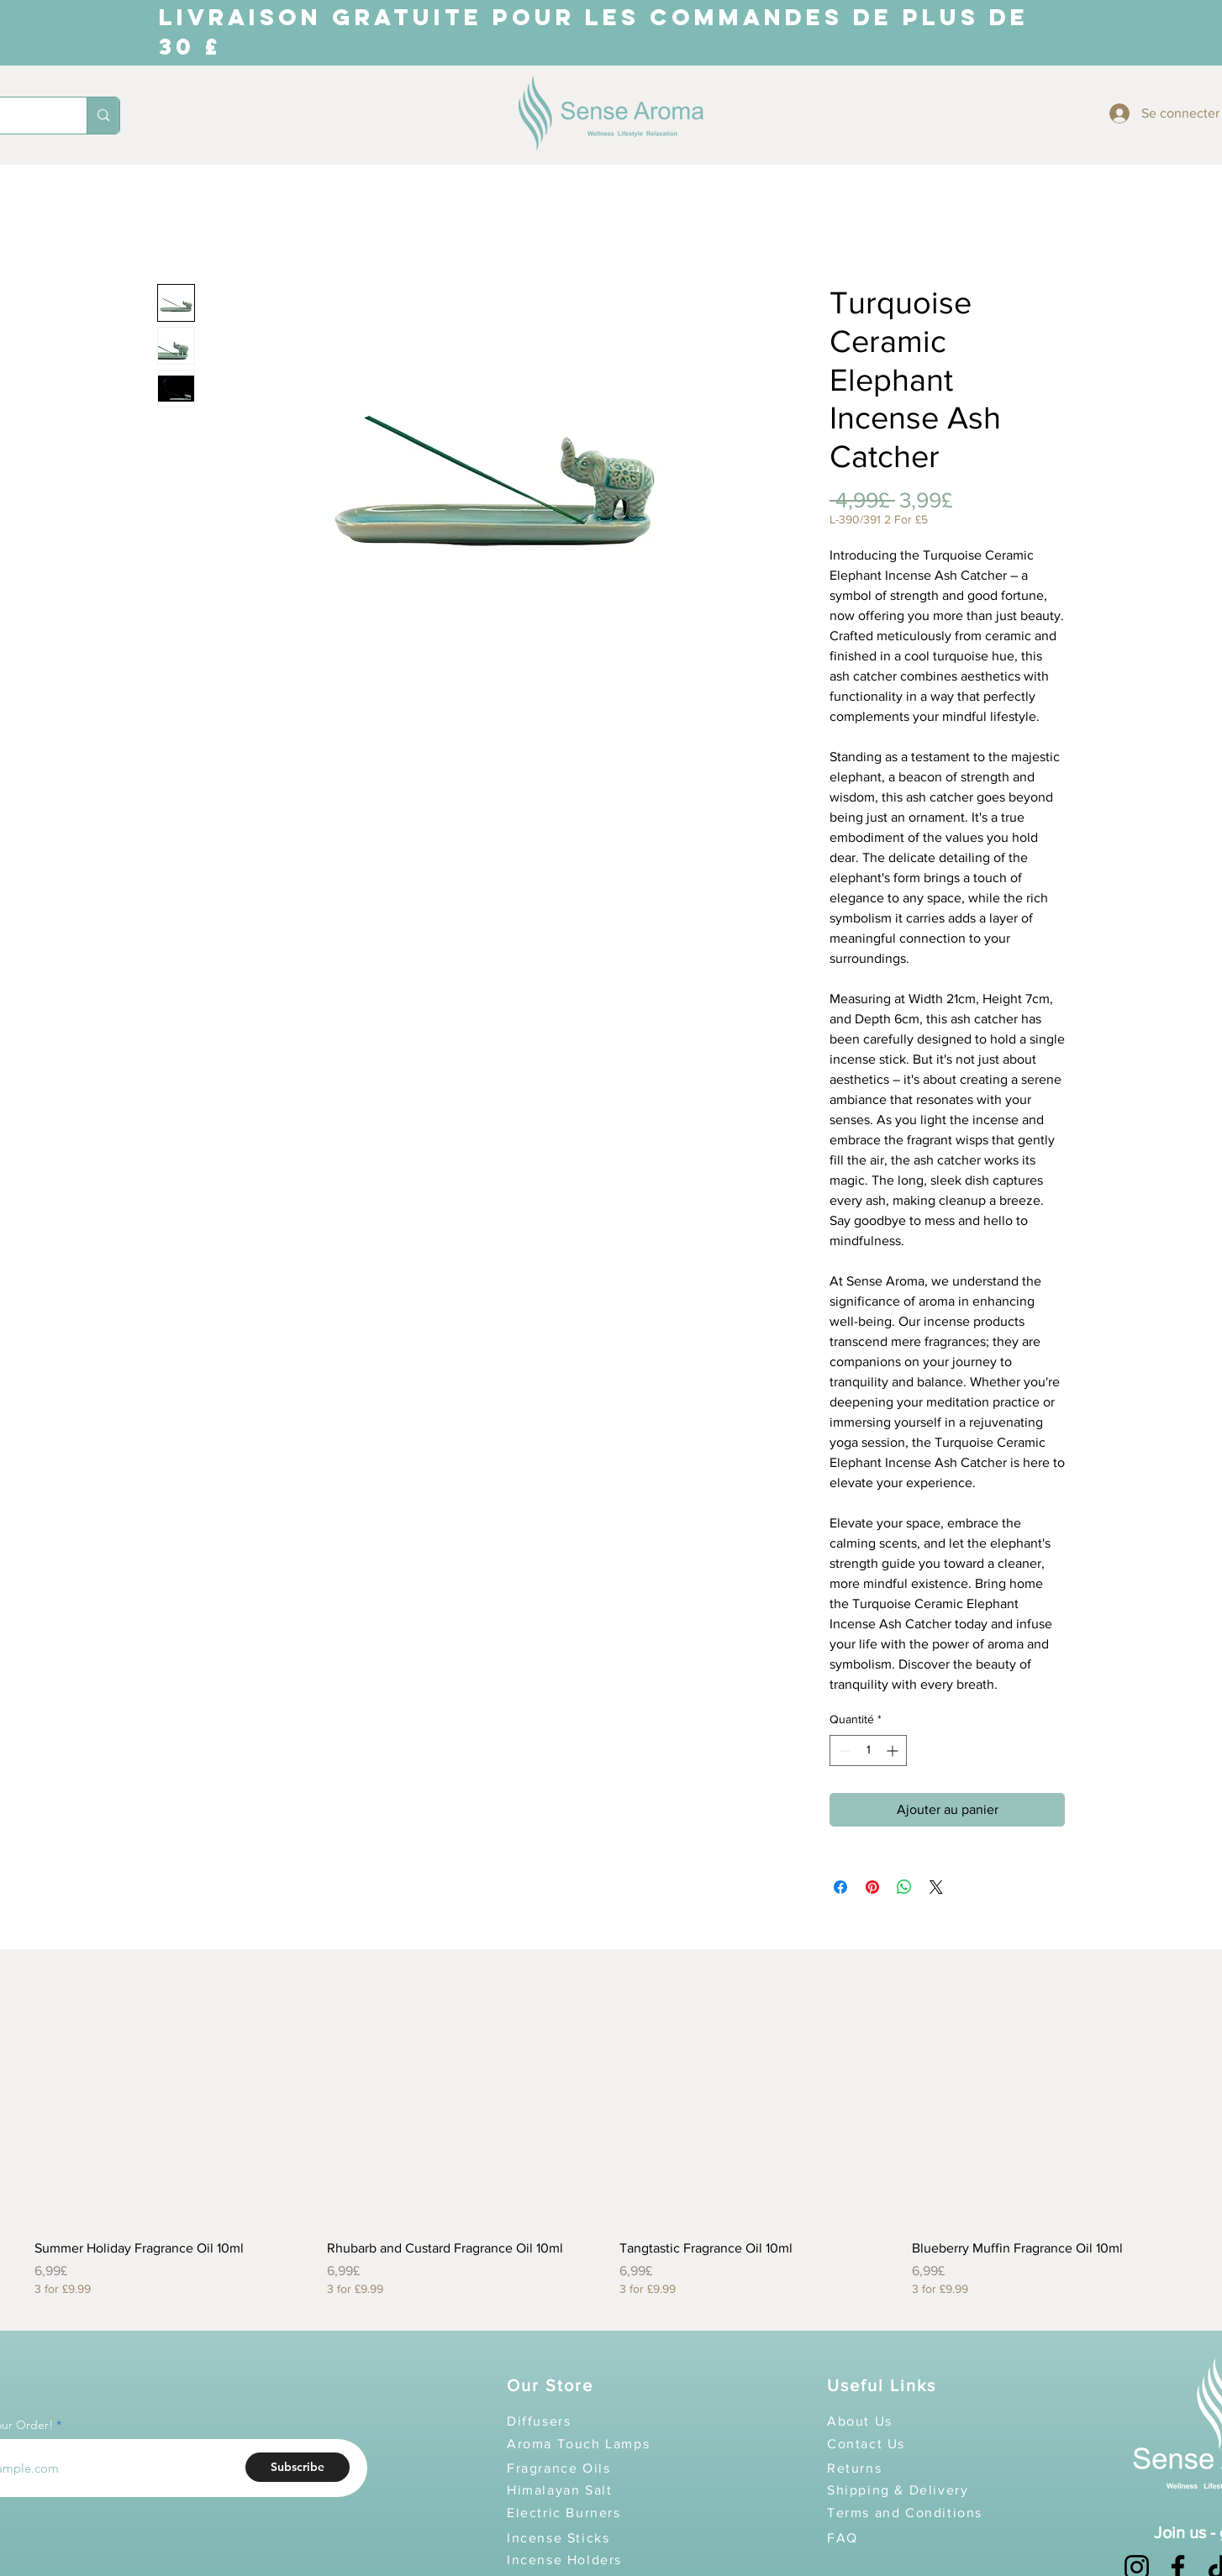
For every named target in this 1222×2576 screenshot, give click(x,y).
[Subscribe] (297, 2467)
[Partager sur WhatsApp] (904, 1887)
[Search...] (103, 115)
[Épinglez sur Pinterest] (872, 1887)
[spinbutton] (868, 1750)
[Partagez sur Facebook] (840, 1887)
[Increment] (893, 1750)
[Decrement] (842, 1750)
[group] (611, 2133)
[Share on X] (936, 1887)
